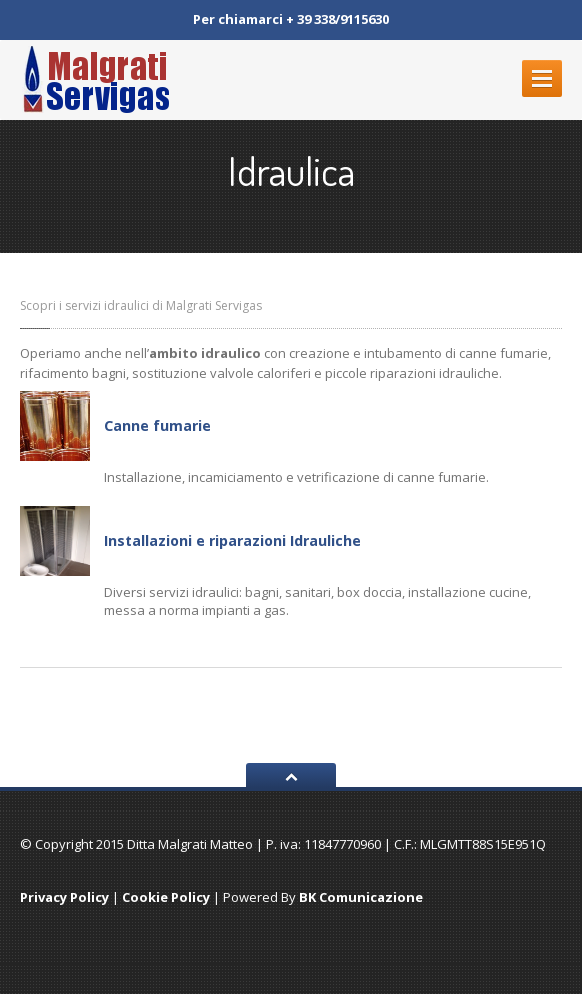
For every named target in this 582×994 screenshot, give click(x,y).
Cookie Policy (166, 897)
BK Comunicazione (361, 897)
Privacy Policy (64, 897)
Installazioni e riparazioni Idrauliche (232, 540)
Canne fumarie (157, 425)
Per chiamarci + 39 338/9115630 (291, 19)
